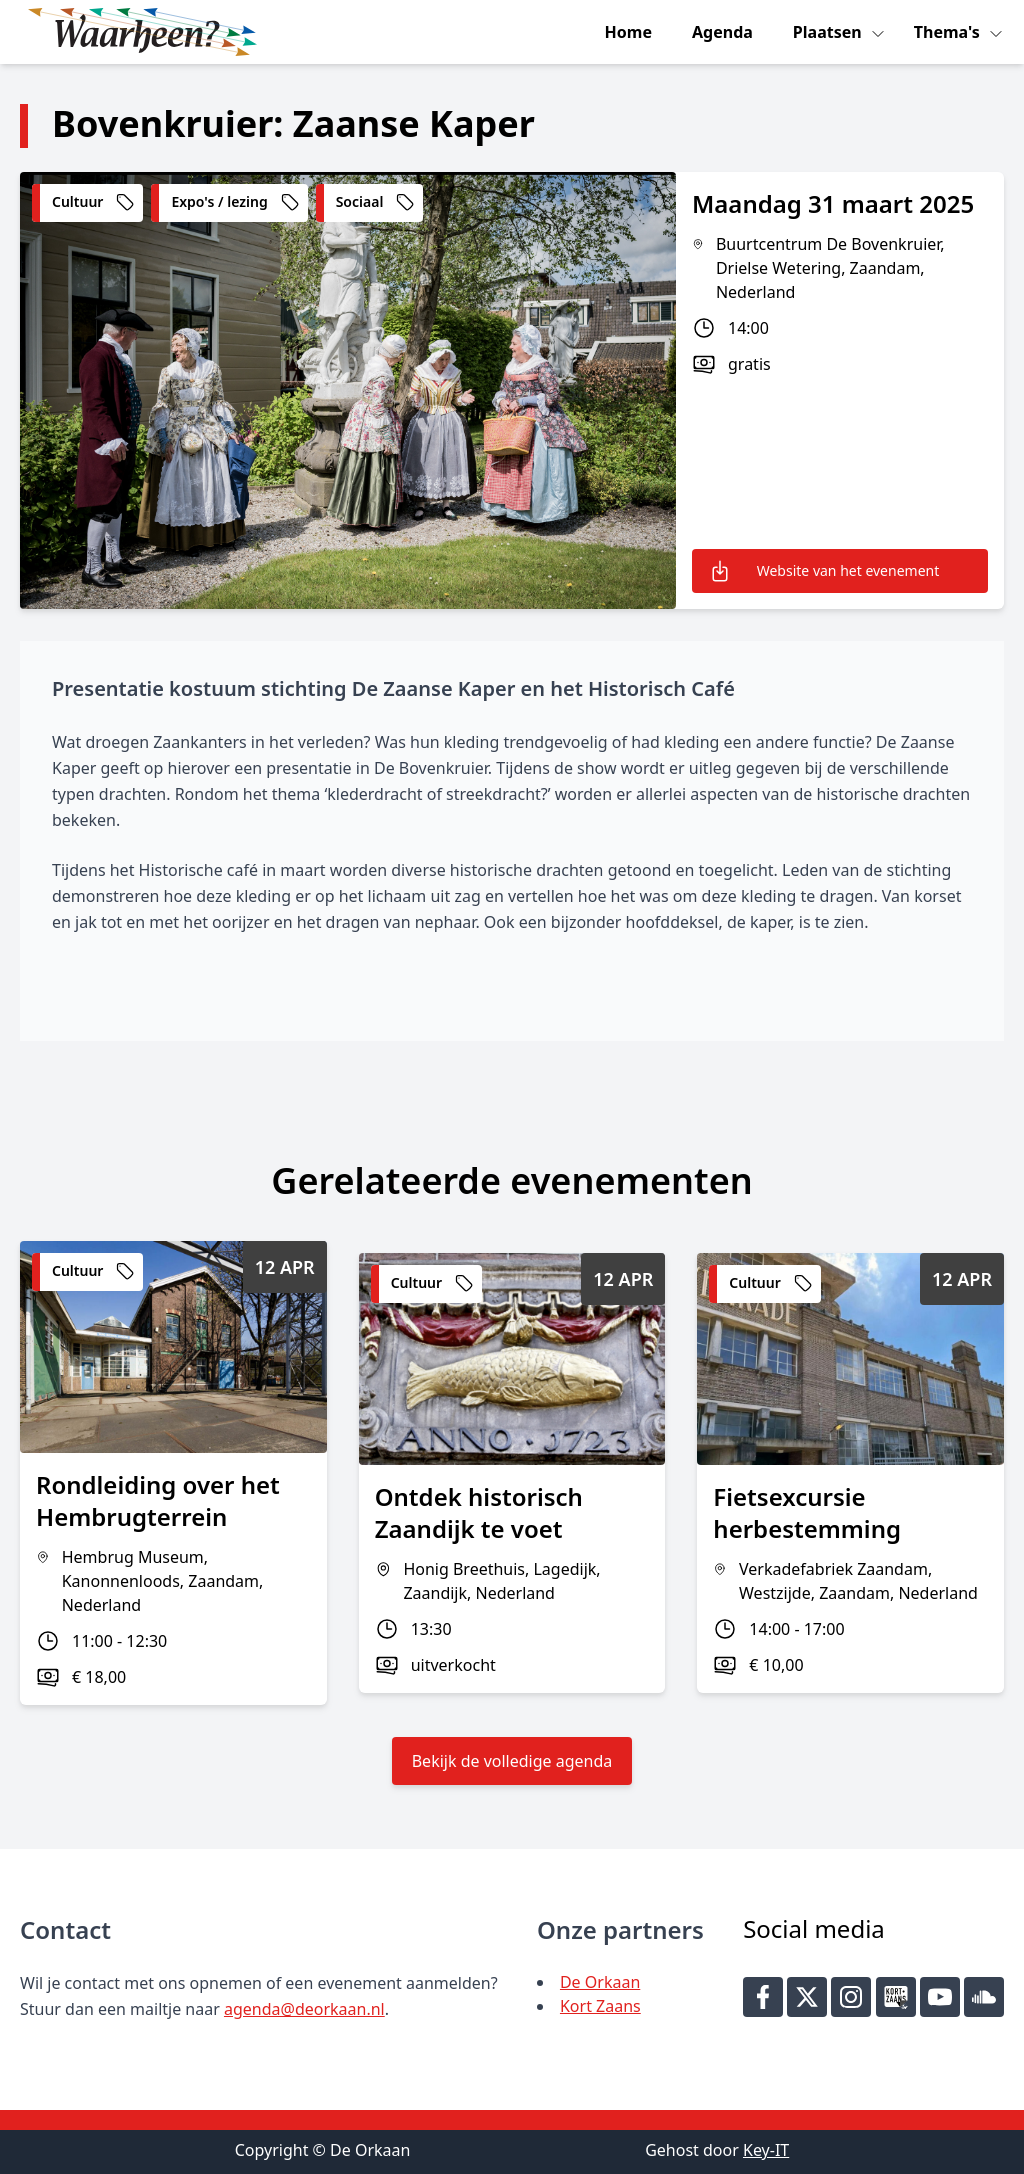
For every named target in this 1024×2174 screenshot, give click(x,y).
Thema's (949, 32)
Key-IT (766, 2150)
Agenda (722, 32)
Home (628, 32)
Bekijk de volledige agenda (512, 1761)
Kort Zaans (600, 2006)
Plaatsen (829, 32)
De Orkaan (600, 1982)
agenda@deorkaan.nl (304, 2009)
